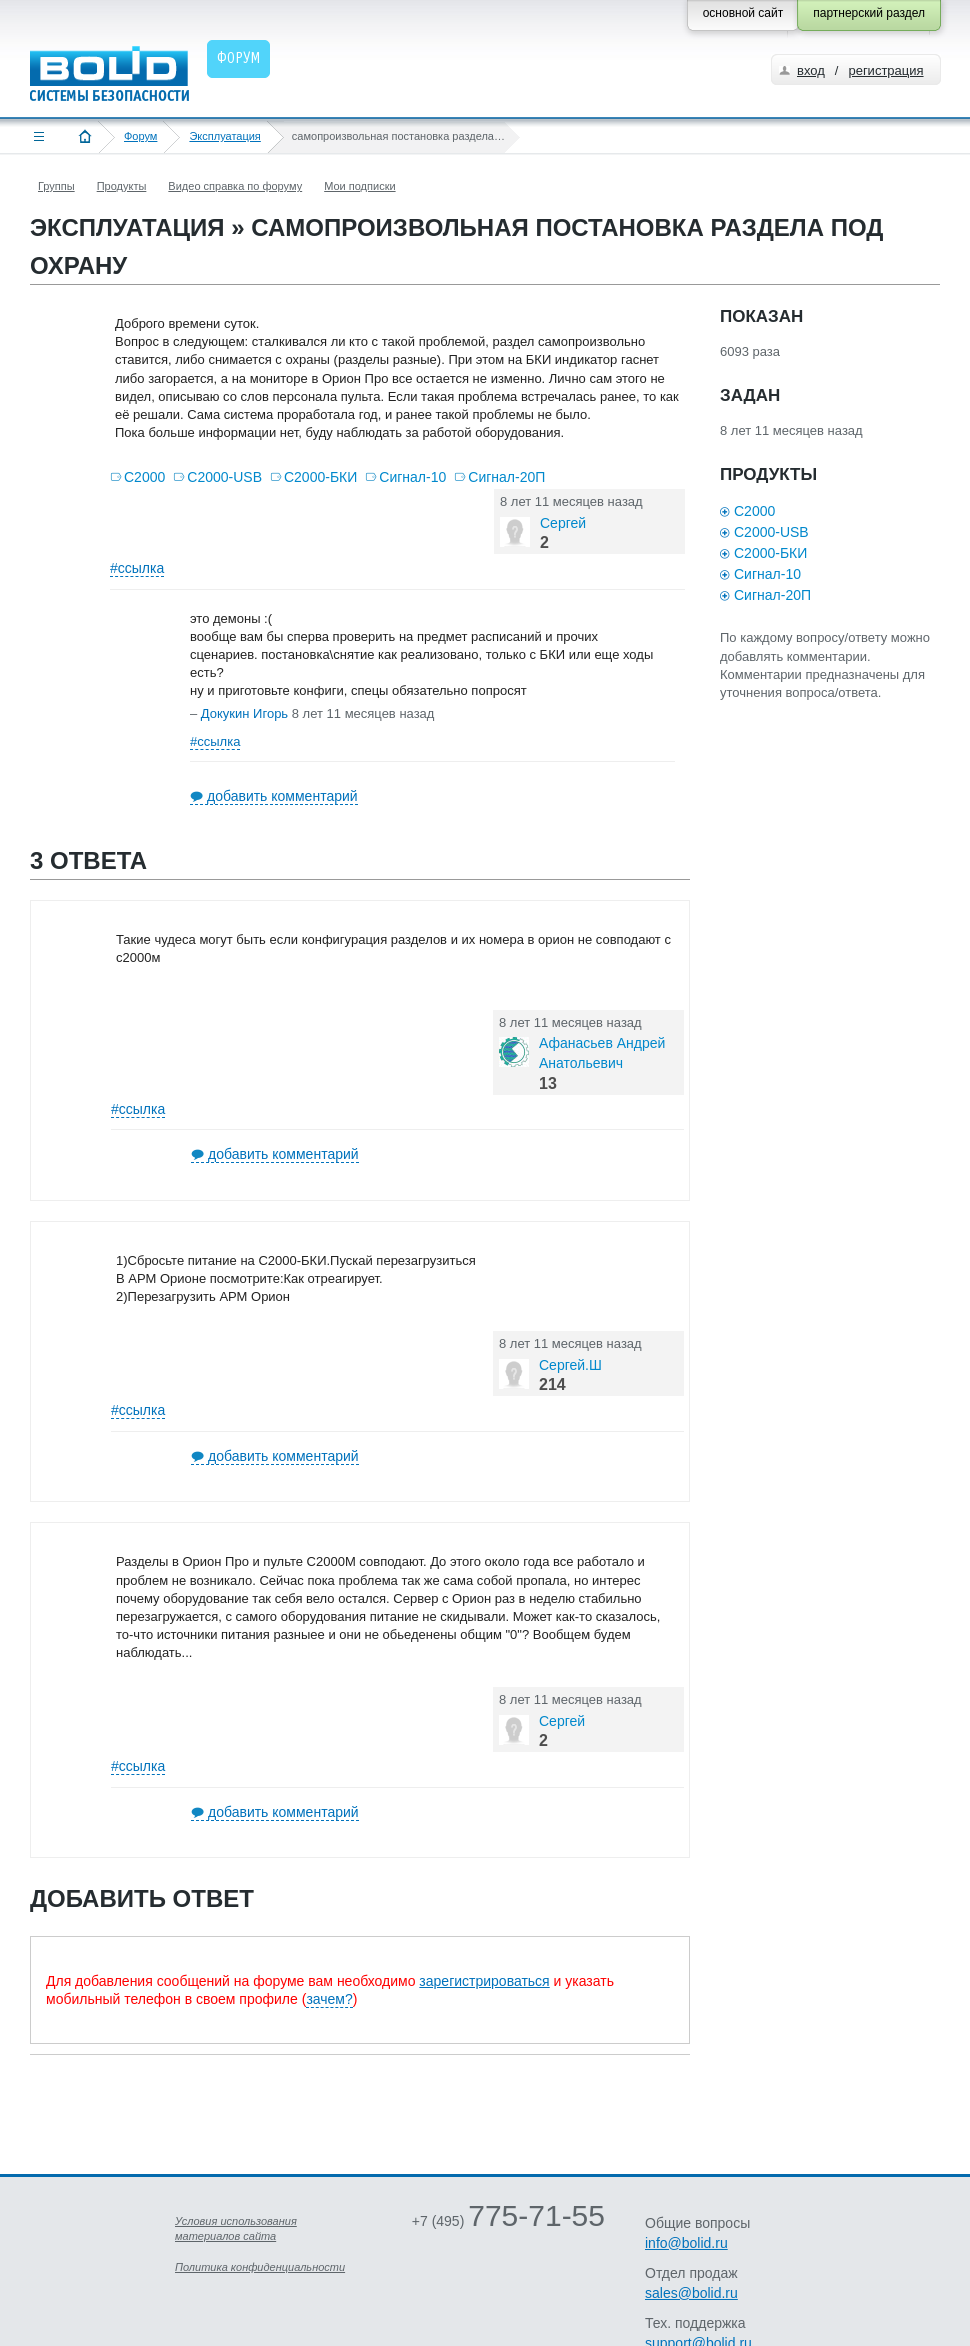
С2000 (144, 477)
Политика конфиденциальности (260, 2267)
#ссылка (137, 568)
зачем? (329, 1999)
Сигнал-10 (412, 477)
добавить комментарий (282, 796)
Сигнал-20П (506, 477)
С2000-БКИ (320, 477)
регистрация (885, 70)
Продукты (122, 186)
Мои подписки (359, 186)
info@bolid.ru (686, 2243)
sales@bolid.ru (691, 2293)
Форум (140, 136)
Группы (56, 186)
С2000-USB (224, 477)
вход (811, 70)
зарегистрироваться (484, 1981)
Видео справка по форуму (235, 186)
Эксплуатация (224, 136)
